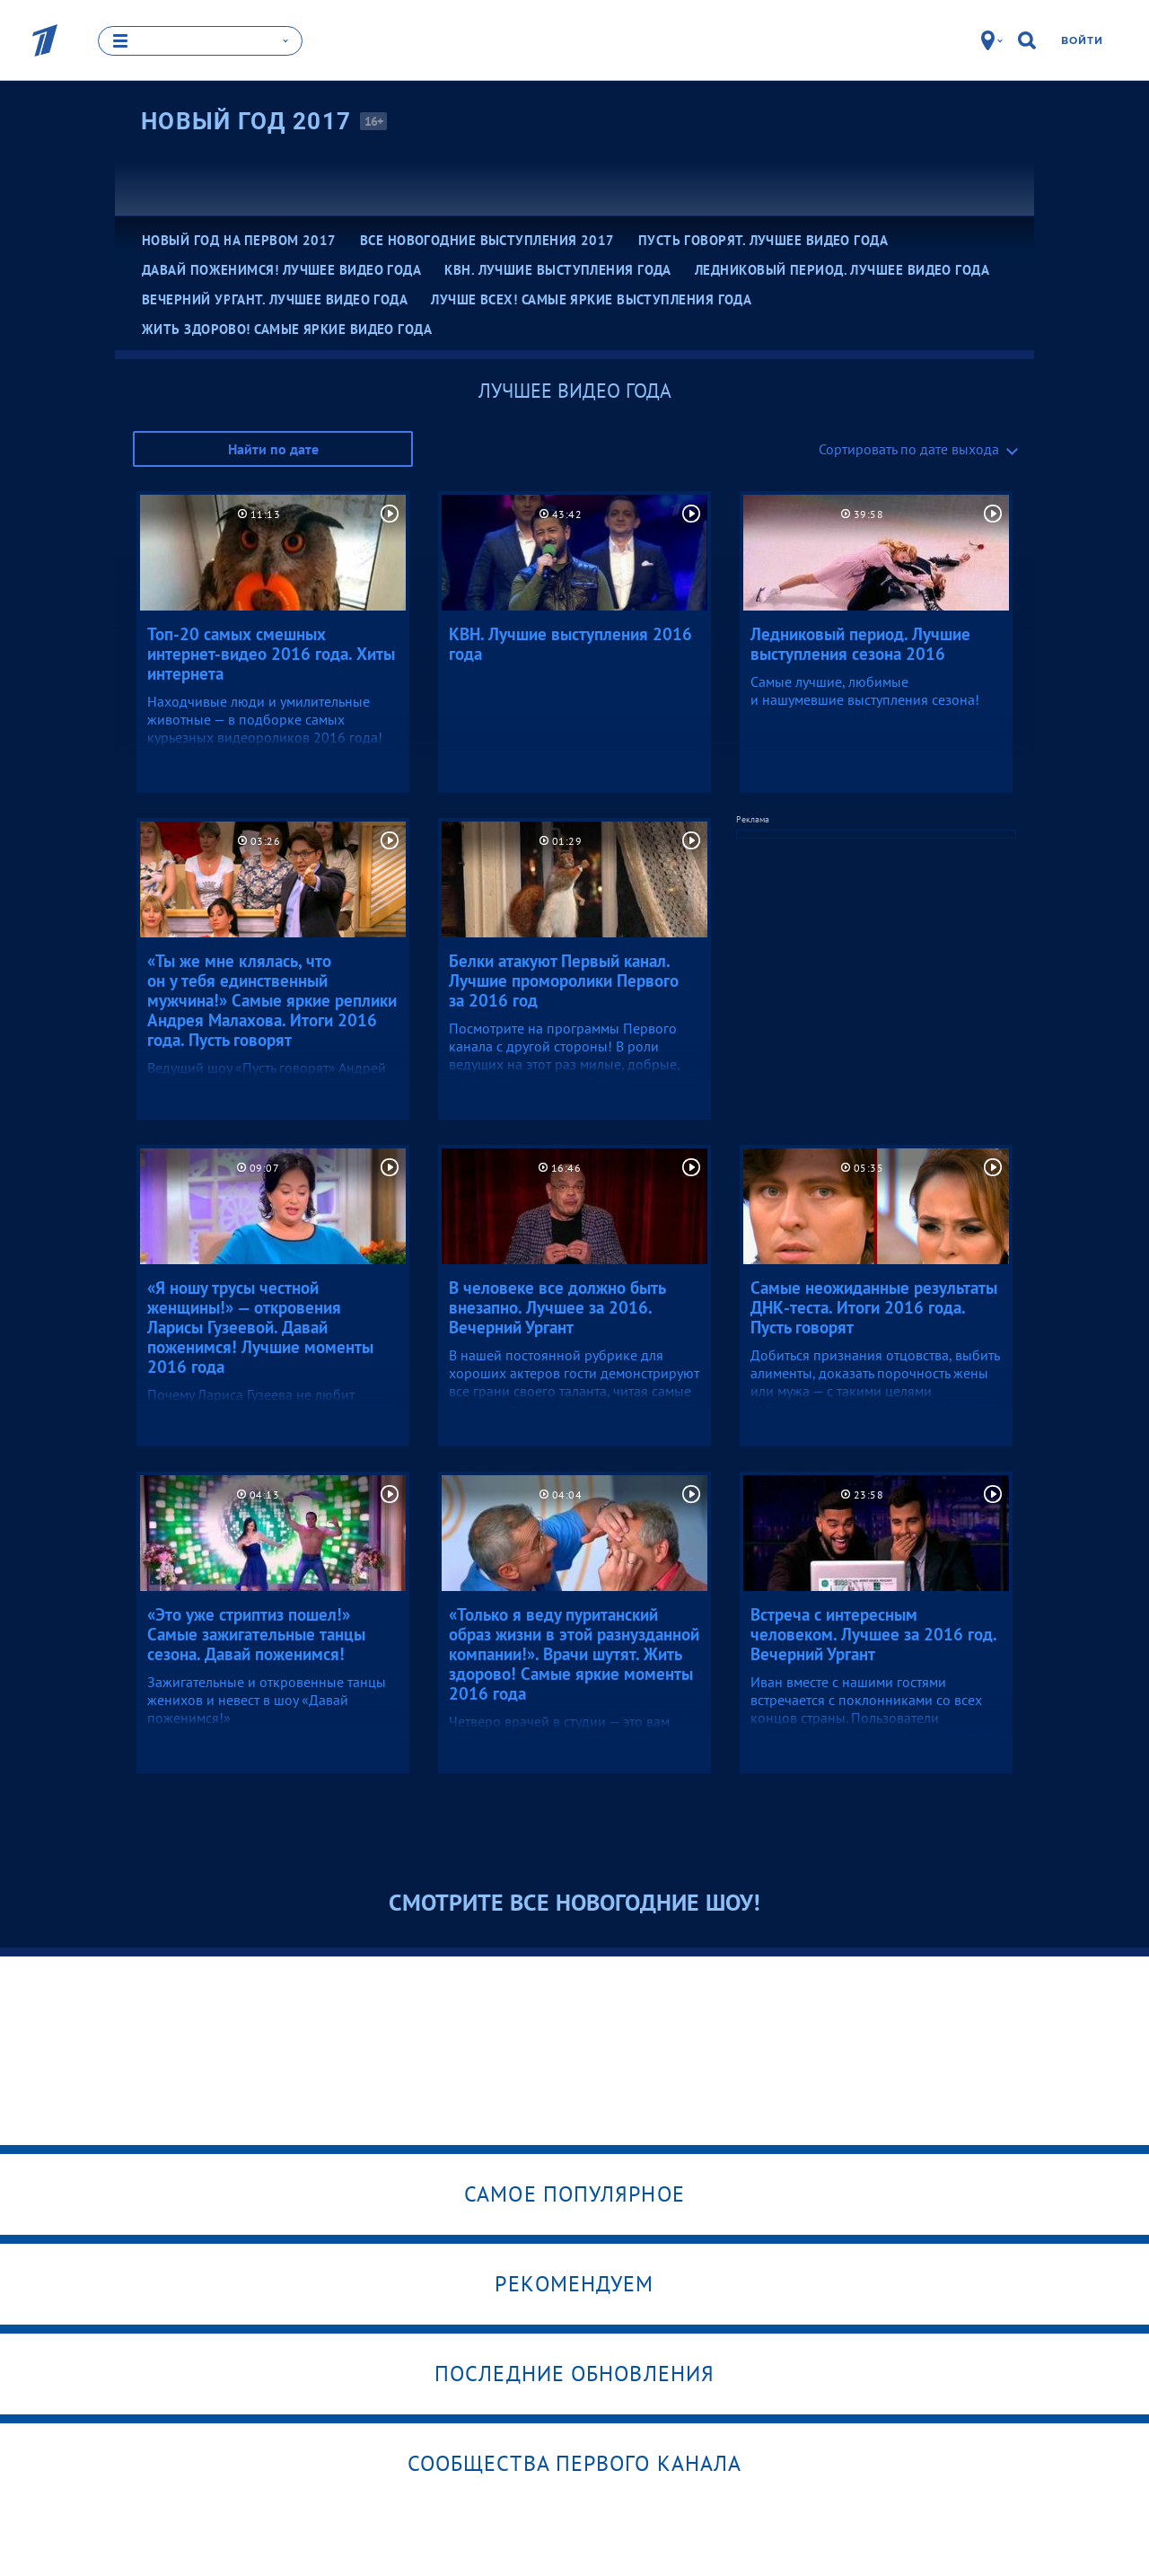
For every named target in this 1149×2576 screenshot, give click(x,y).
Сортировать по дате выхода (909, 449)
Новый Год (246, 121)
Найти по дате (273, 449)
